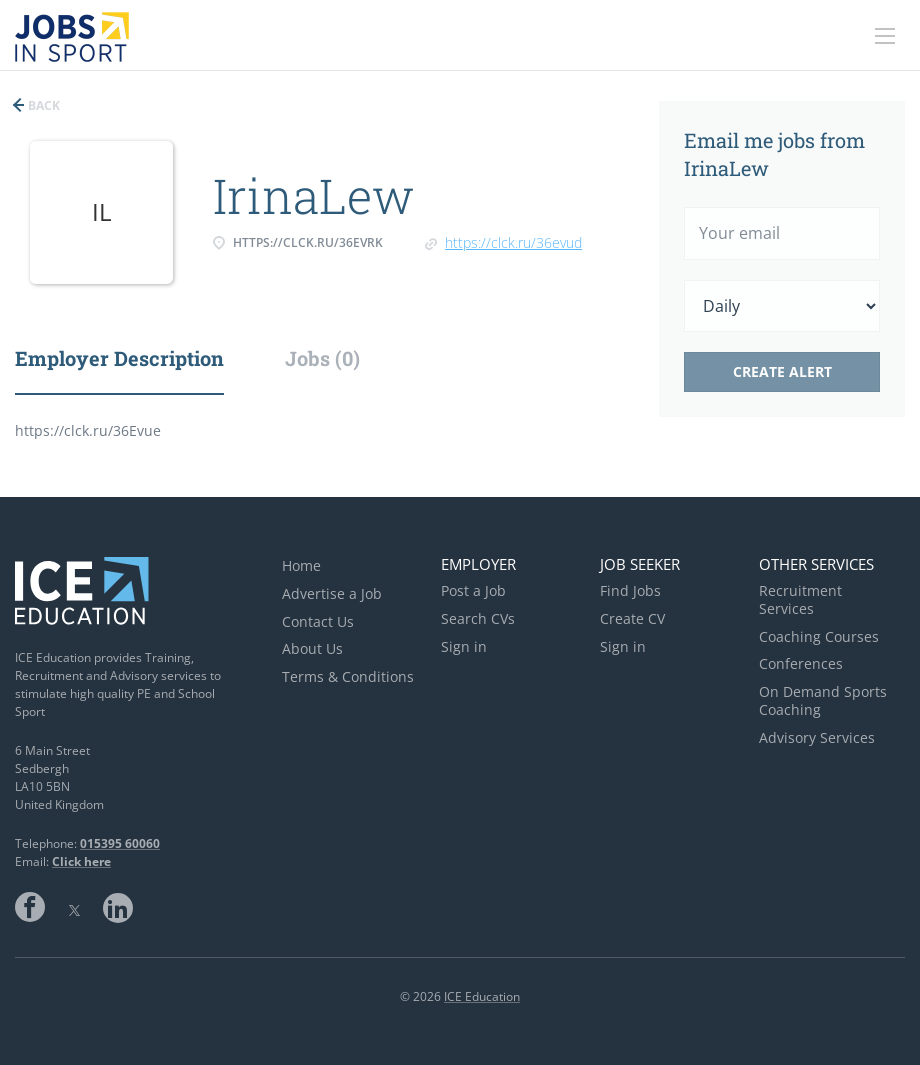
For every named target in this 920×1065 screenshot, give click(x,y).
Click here (81, 861)
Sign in (464, 646)
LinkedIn (118, 907)
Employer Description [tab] (119, 358)
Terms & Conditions (348, 676)
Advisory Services (817, 737)
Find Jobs (630, 590)
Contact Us (318, 621)
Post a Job (473, 590)
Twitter (74, 907)
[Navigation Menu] (885, 36)
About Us (312, 648)
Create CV (632, 618)
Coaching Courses (819, 636)
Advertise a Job (332, 593)
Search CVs (478, 618)
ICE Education (482, 996)
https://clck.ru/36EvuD (513, 242)
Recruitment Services (800, 599)
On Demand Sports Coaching (823, 700)
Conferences (801, 663)
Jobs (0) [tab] (322, 358)
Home (301, 565)
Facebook (30, 907)
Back (42, 105)
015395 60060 (120, 843)
